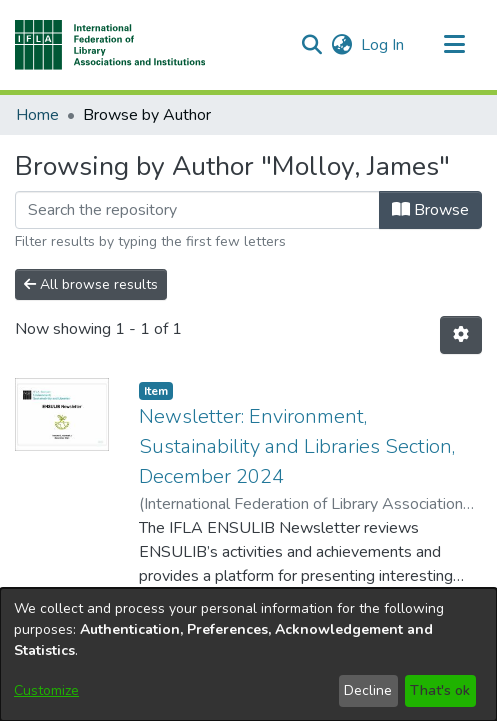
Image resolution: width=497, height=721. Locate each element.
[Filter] (197, 210)
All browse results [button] (91, 284)
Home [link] (37, 115)
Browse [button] (430, 210)
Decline (368, 690)
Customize (46, 690)
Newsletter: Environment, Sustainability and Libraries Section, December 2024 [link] (297, 446)
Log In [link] (383, 45)
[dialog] (248, 654)
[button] (110, 45)
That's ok (440, 690)
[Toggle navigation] (454, 45)
